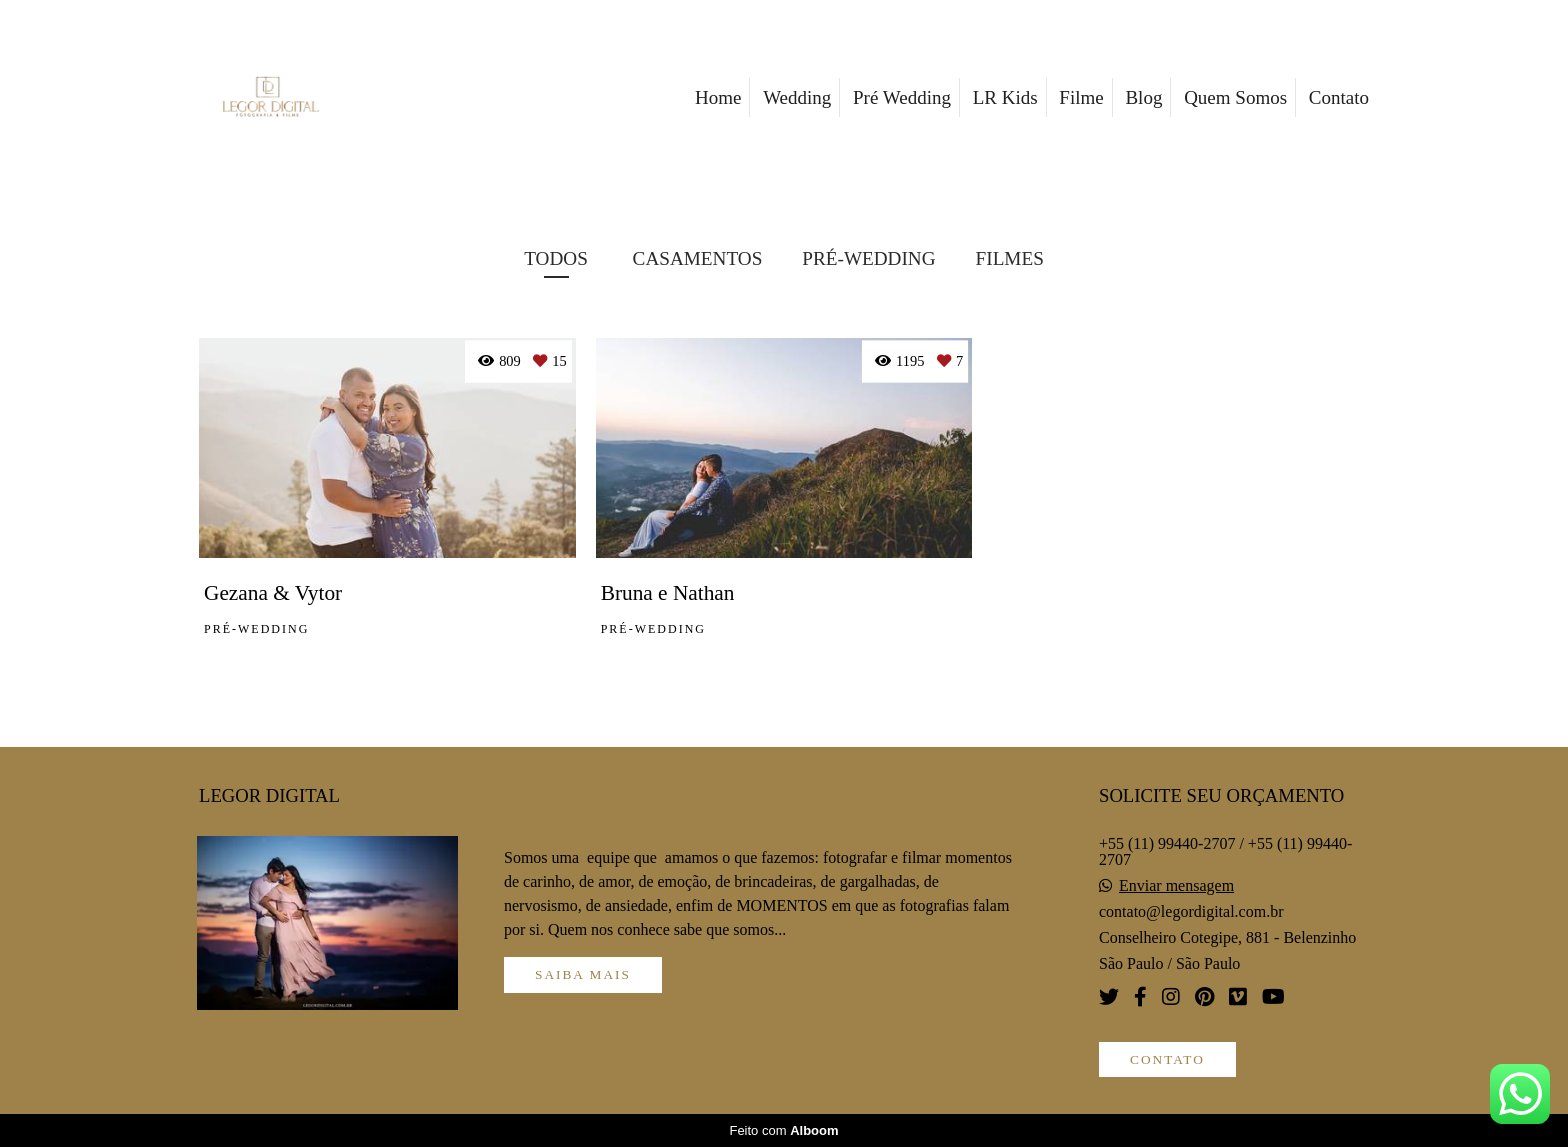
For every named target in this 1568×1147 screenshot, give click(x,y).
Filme (1081, 97)
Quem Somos (1235, 97)
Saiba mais (583, 974)
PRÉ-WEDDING (868, 258)
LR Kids (1005, 97)
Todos (556, 258)
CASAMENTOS (698, 258)
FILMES (1010, 258)
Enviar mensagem (1176, 886)
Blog (1143, 97)
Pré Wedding (902, 97)
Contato (1339, 97)
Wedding (797, 97)
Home (718, 97)
